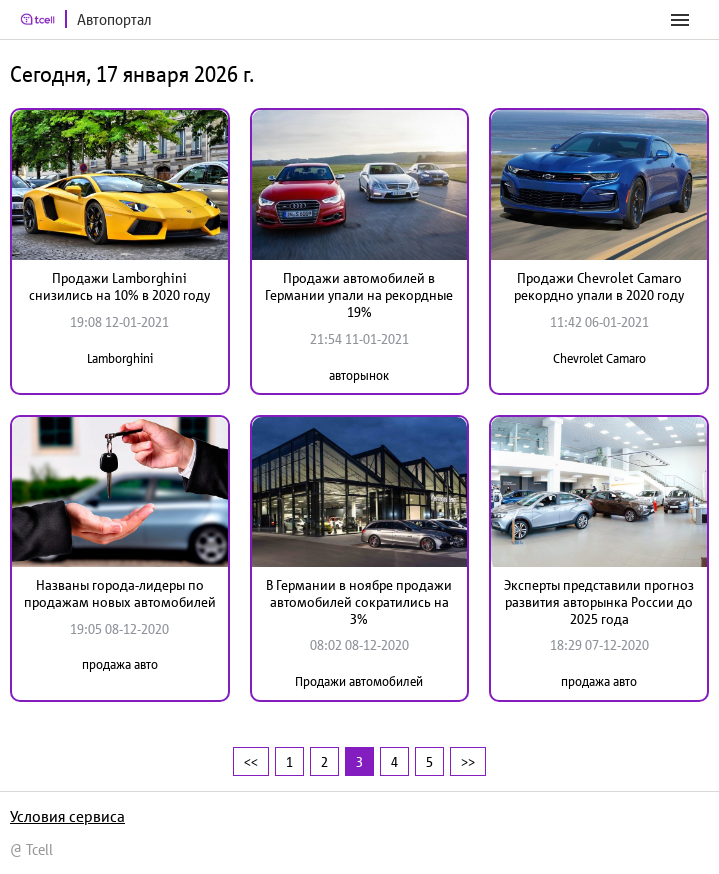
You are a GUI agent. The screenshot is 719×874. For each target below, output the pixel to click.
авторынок (359, 375)
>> (468, 761)
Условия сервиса (67, 816)
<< (251, 761)
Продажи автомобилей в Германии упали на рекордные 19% (359, 295)
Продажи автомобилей (359, 681)
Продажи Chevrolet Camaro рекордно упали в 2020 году (599, 286)
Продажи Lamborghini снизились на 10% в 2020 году (119, 286)
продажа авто (120, 664)
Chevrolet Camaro (599, 358)
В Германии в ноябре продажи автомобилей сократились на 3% (359, 602)
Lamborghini (120, 358)
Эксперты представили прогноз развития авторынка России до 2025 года (599, 602)
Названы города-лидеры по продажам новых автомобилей (120, 593)
